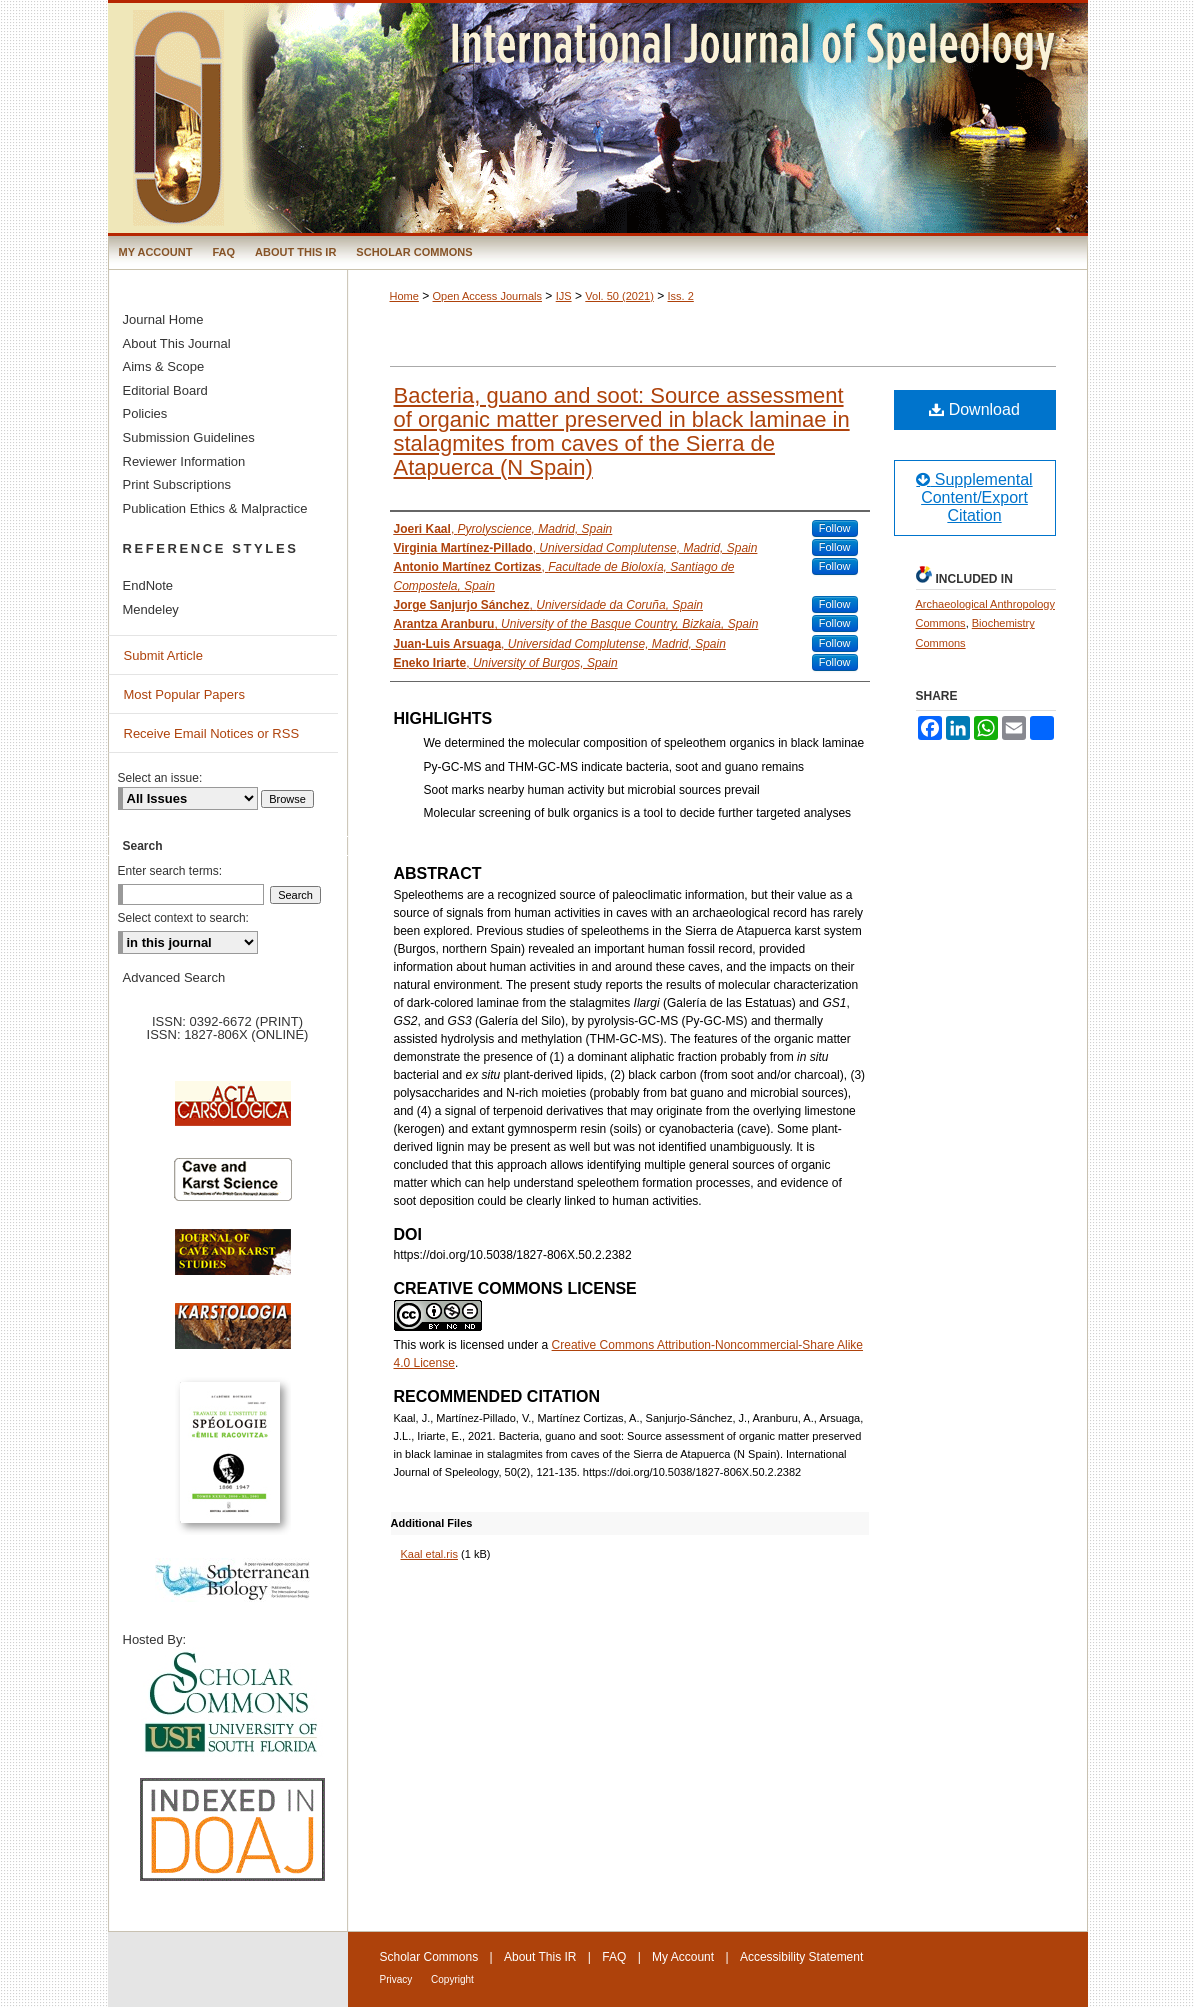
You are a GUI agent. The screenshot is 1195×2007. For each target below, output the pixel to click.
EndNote (148, 585)
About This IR (540, 1957)
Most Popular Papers (184, 694)
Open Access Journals (487, 296)
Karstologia (233, 1336)
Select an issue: (160, 778)
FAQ (614, 1957)
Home (404, 296)
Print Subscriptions (177, 484)
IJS (564, 296)
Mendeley (151, 609)
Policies (145, 413)
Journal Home (163, 319)
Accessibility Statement (801, 1957)
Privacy (398, 1979)
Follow (835, 528)
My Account (683, 1957)
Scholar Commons (429, 1957)
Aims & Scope (164, 366)
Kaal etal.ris (429, 1554)
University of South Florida (233, 1703)
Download (974, 409)
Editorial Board (165, 390)
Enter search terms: (170, 871)
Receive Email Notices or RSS (212, 733)
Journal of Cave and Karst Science (233, 1262)
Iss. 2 (681, 296)
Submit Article (163, 655)
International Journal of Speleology (598, 118)
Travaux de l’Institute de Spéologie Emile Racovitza (233, 1463)
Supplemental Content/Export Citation (974, 497)
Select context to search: (183, 918)
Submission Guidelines (189, 437)
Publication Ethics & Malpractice (215, 508)
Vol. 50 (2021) (619, 296)
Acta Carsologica (233, 1114)
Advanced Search (174, 977)
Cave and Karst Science (233, 1188)
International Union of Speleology (1032, 1973)
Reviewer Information (184, 461)
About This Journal (177, 343)
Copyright (452, 1979)
